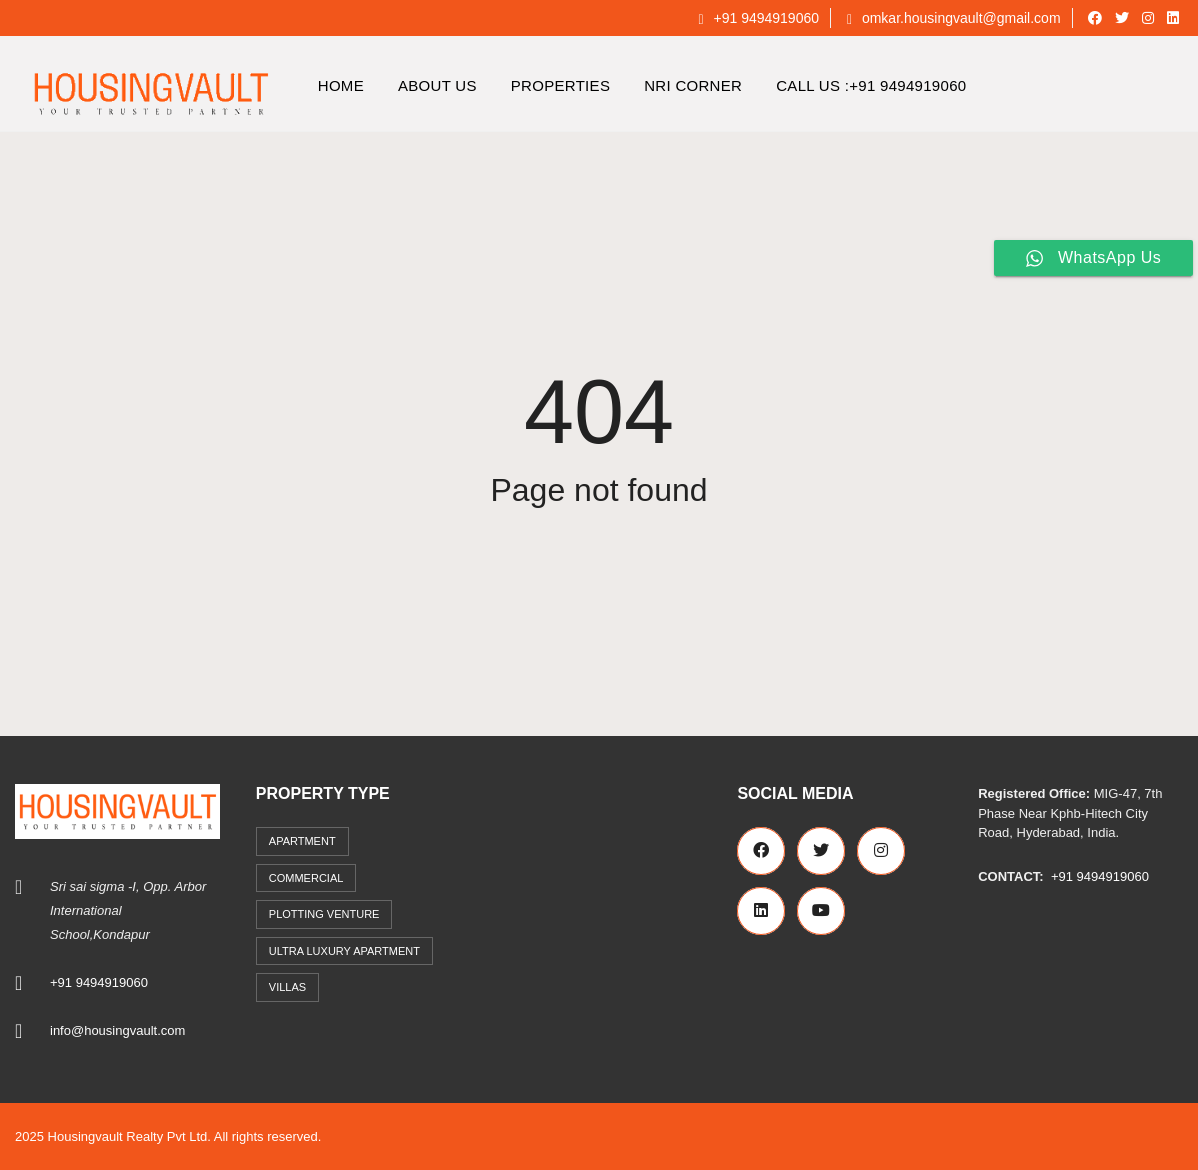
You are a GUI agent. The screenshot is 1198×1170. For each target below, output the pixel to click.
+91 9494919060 (758, 18)
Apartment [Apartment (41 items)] (302, 841)
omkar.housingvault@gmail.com (954, 18)
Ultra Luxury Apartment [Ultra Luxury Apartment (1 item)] (344, 951)
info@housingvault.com (117, 1030)
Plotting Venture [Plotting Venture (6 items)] (324, 914)
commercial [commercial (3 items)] (306, 878)
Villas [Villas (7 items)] (287, 987)
